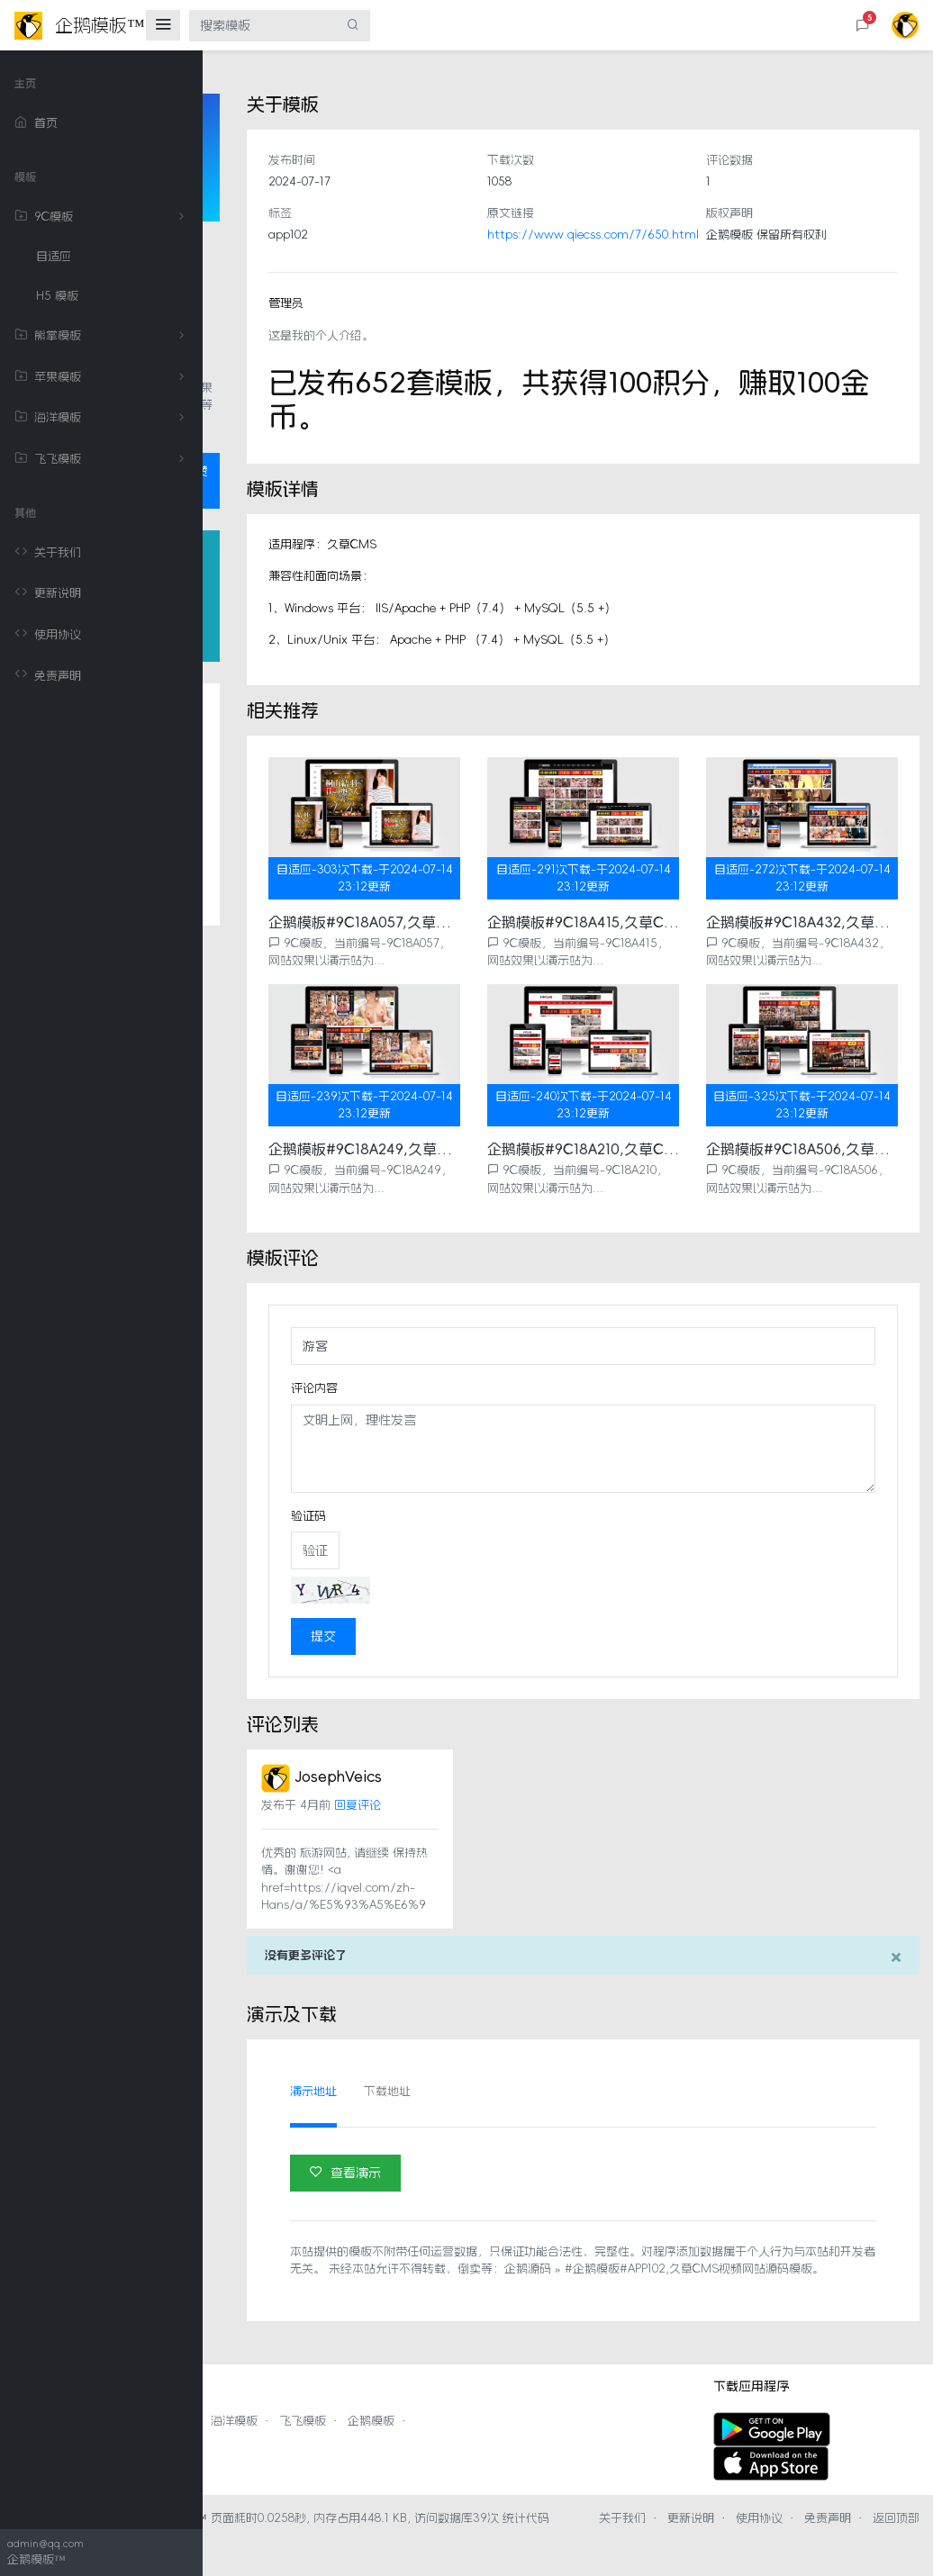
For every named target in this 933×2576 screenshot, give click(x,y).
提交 (475, 1619)
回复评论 (509, 1788)
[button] (862, 25)
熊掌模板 (102, 336)
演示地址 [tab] (465, 2091)
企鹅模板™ (380, 2535)
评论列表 (274, 906)
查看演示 (497, 2172)
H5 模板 (57, 296)
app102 (440, 234)
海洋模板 (102, 418)
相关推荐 (274, 870)
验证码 (460, 1498)
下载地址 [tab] (539, 2091)
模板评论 (274, 835)
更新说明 (47, 593)
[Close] (896, 1957)
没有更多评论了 (458, 1955)
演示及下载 (280, 941)
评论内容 (466, 1370)
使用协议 (47, 635)
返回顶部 (687, 2553)
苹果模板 (102, 377)
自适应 (53, 256)
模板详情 (274, 799)
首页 (36, 123)
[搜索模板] (263, 25)
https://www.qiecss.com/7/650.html (695, 234)
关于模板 (274, 764)
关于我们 (47, 553)
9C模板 (102, 217)
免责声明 (47, 675)
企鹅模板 (573, 2438)
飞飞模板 (102, 459)
